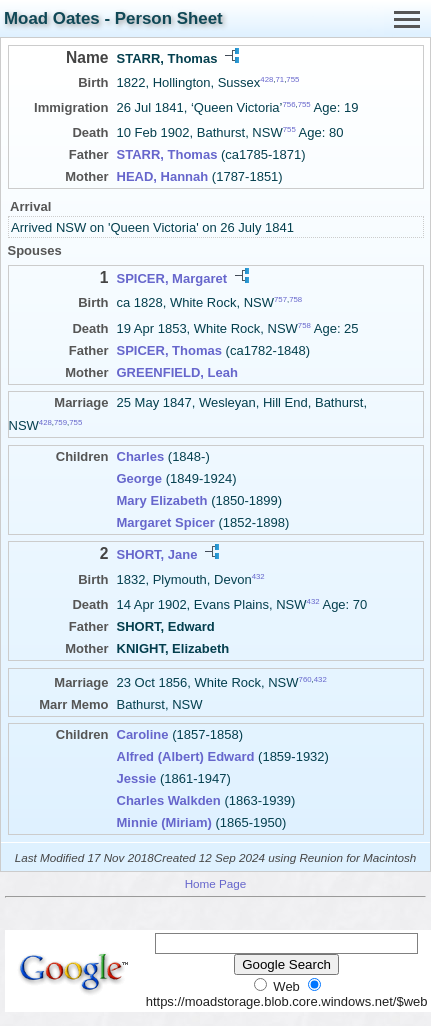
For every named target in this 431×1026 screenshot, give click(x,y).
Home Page (216, 883)
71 (280, 79)
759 (60, 422)
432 (258, 575)
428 (266, 79)
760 (305, 679)
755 (292, 79)
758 (295, 299)
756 (288, 104)
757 (280, 299)
